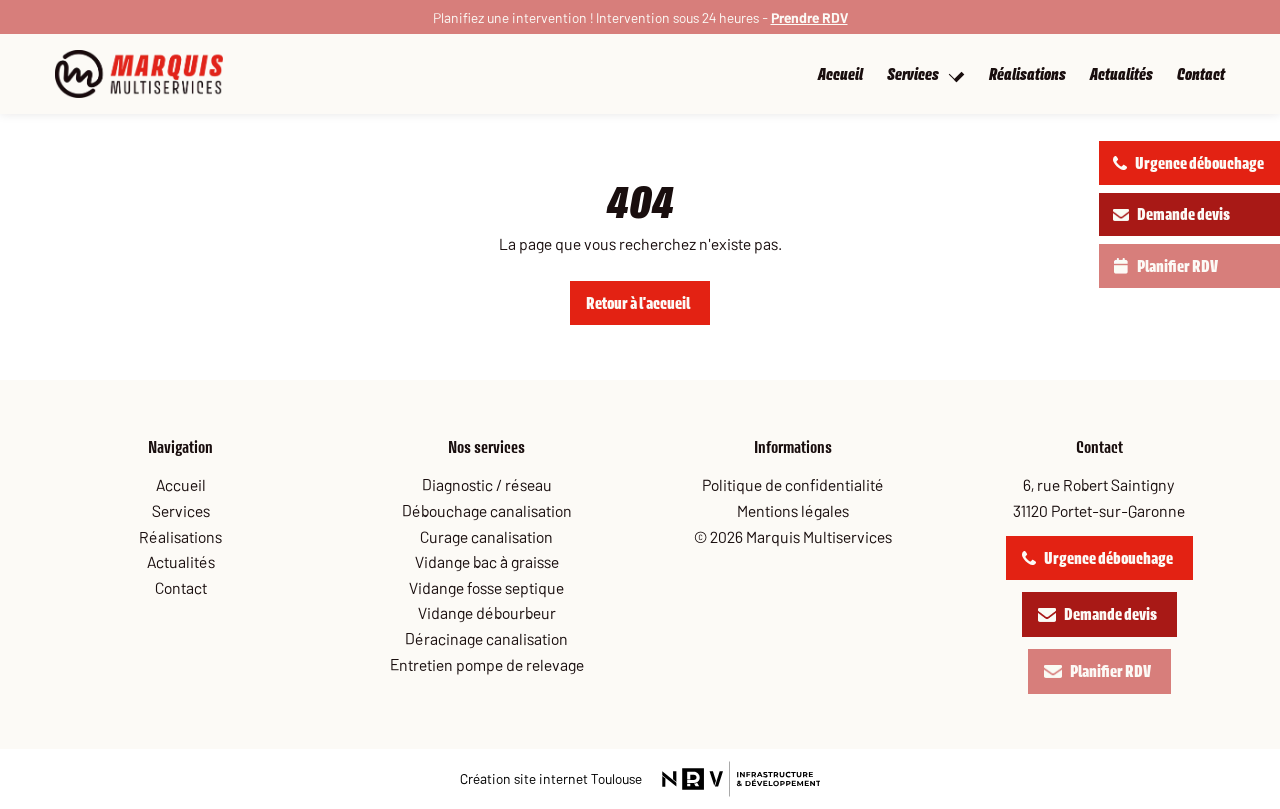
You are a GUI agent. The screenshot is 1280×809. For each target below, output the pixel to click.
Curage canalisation (486, 536)
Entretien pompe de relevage (487, 664)
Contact (1201, 74)
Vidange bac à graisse (487, 561)
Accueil (852, 74)
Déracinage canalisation (486, 638)
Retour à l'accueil (638, 303)
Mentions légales (793, 510)
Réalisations (1027, 74)
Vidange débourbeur (487, 612)
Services (925, 74)
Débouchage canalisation (487, 510)
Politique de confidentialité (793, 484)
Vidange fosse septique (486, 587)
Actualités (1121, 74)
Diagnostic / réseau (487, 484)
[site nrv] (551, 778)
